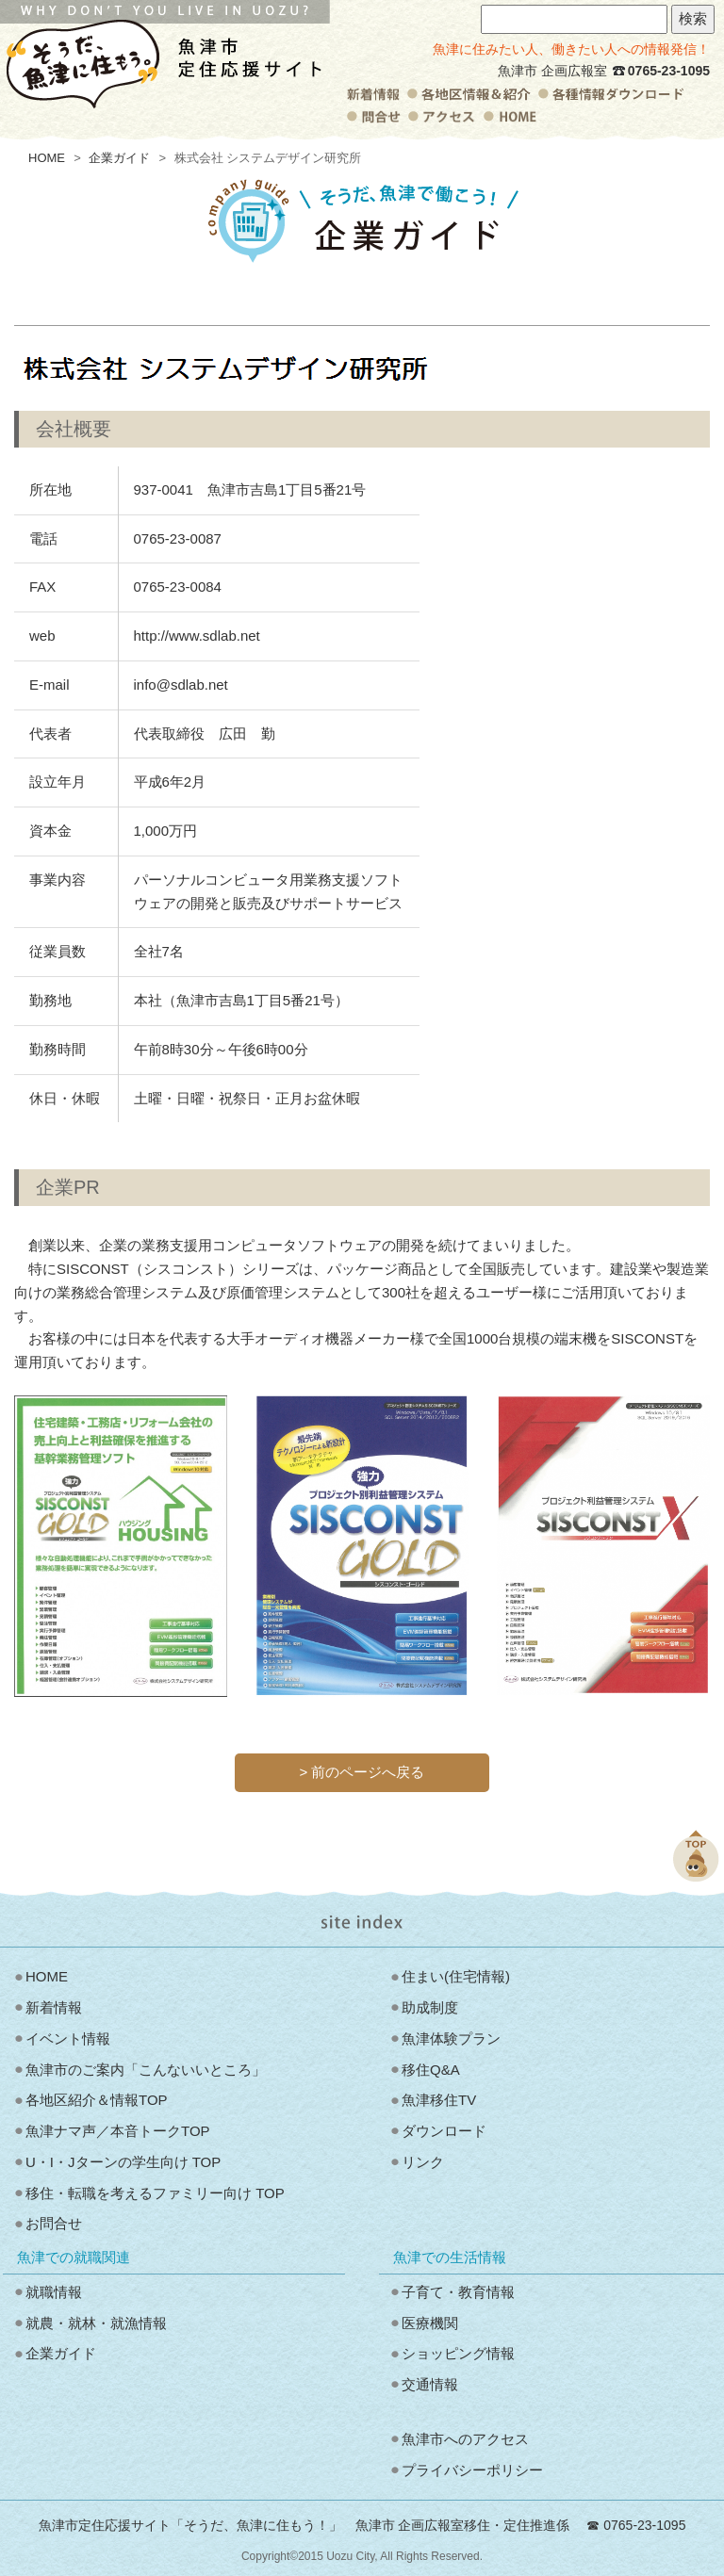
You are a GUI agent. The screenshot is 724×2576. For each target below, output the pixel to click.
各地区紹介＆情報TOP (96, 2100)
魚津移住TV (439, 2100)
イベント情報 (67, 2038)
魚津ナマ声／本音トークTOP (117, 2131)
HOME (46, 158)
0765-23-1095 (669, 70)
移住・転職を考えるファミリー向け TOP (155, 2193)
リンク (423, 2162)
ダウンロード (444, 2131)
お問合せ (53, 2223)
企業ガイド (119, 158)
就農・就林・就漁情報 (96, 2323)
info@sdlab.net (181, 685)
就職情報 (53, 2292)
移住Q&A (431, 2070)
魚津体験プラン (451, 2038)
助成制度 (430, 2007)
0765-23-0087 (178, 538)
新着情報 (53, 2007)
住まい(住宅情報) (456, 1976)
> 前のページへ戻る (362, 1772)
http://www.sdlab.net (197, 636)
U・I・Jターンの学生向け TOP (123, 2162)
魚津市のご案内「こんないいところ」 (145, 2070)
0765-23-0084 (178, 587)
